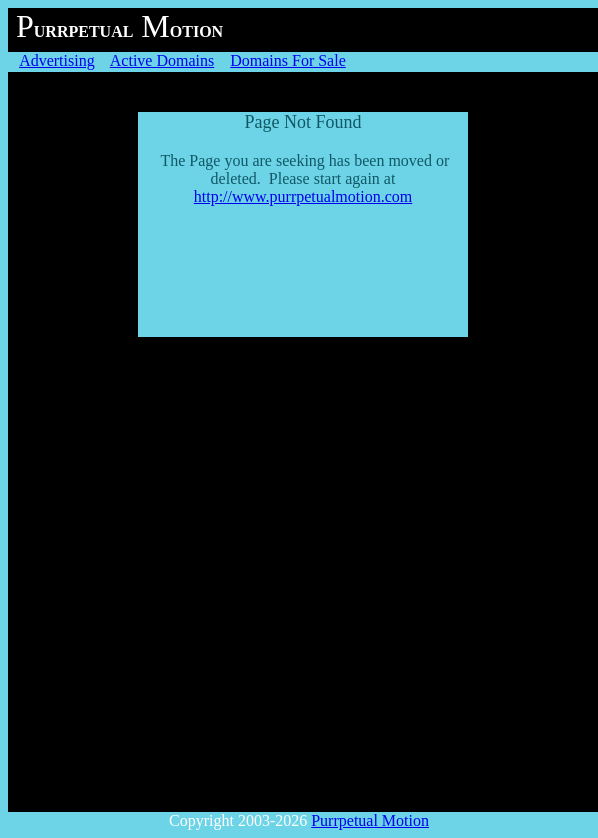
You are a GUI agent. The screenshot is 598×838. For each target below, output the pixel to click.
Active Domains (162, 60)
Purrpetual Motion (370, 820)
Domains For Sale (288, 60)
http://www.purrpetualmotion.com (303, 196)
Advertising (57, 60)
